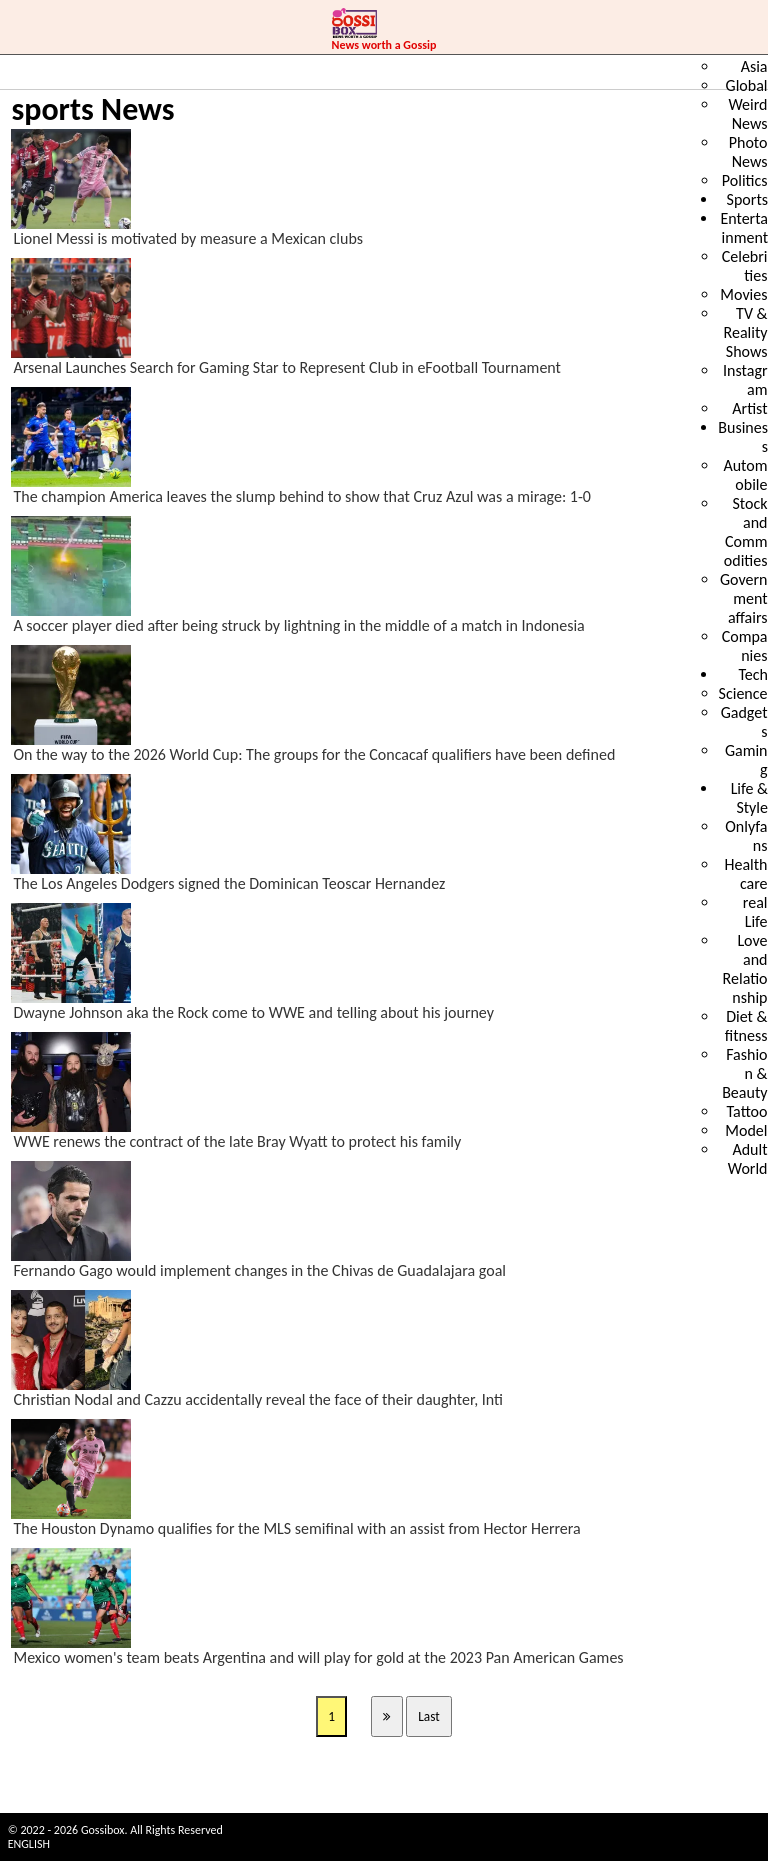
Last (429, 1716)
